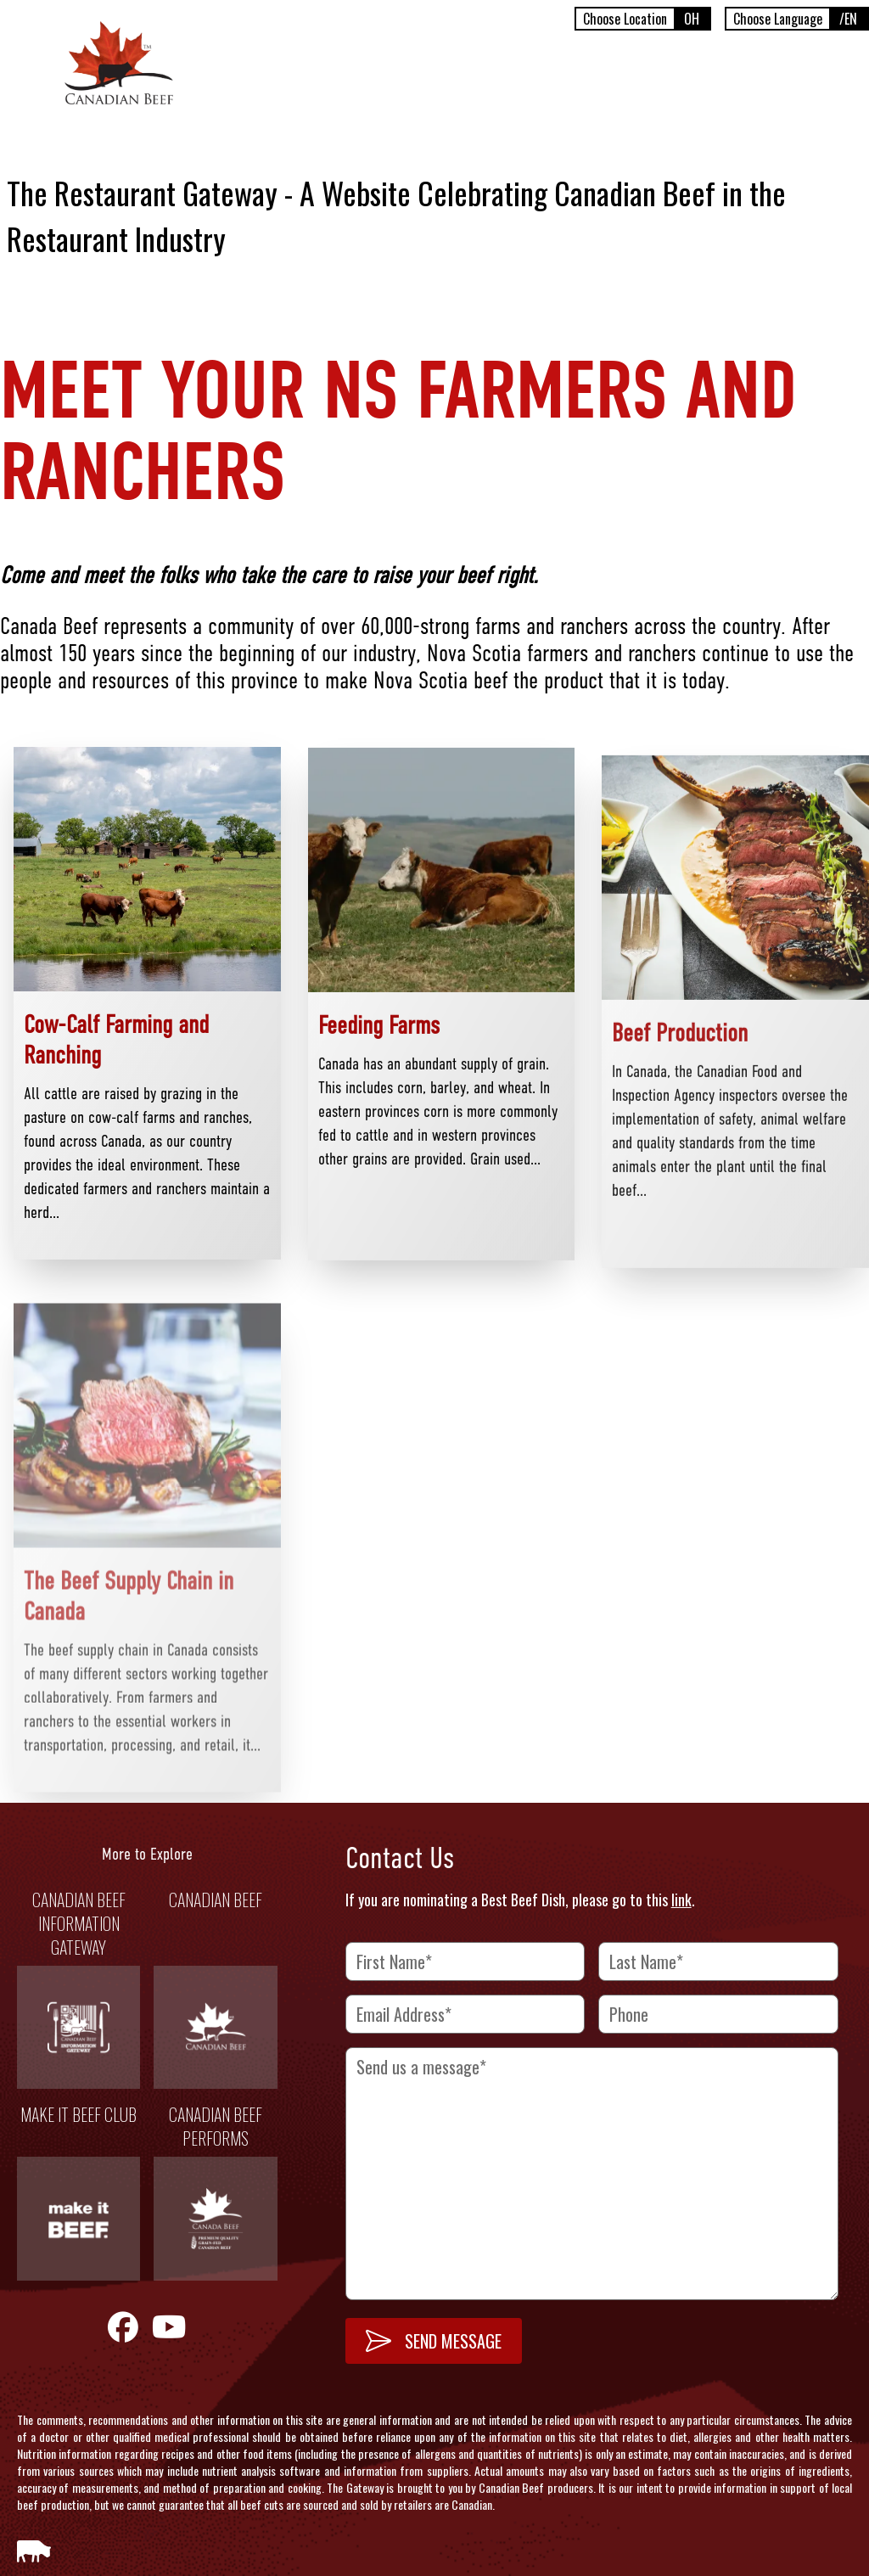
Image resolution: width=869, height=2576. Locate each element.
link (681, 1900)
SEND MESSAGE (434, 2341)
